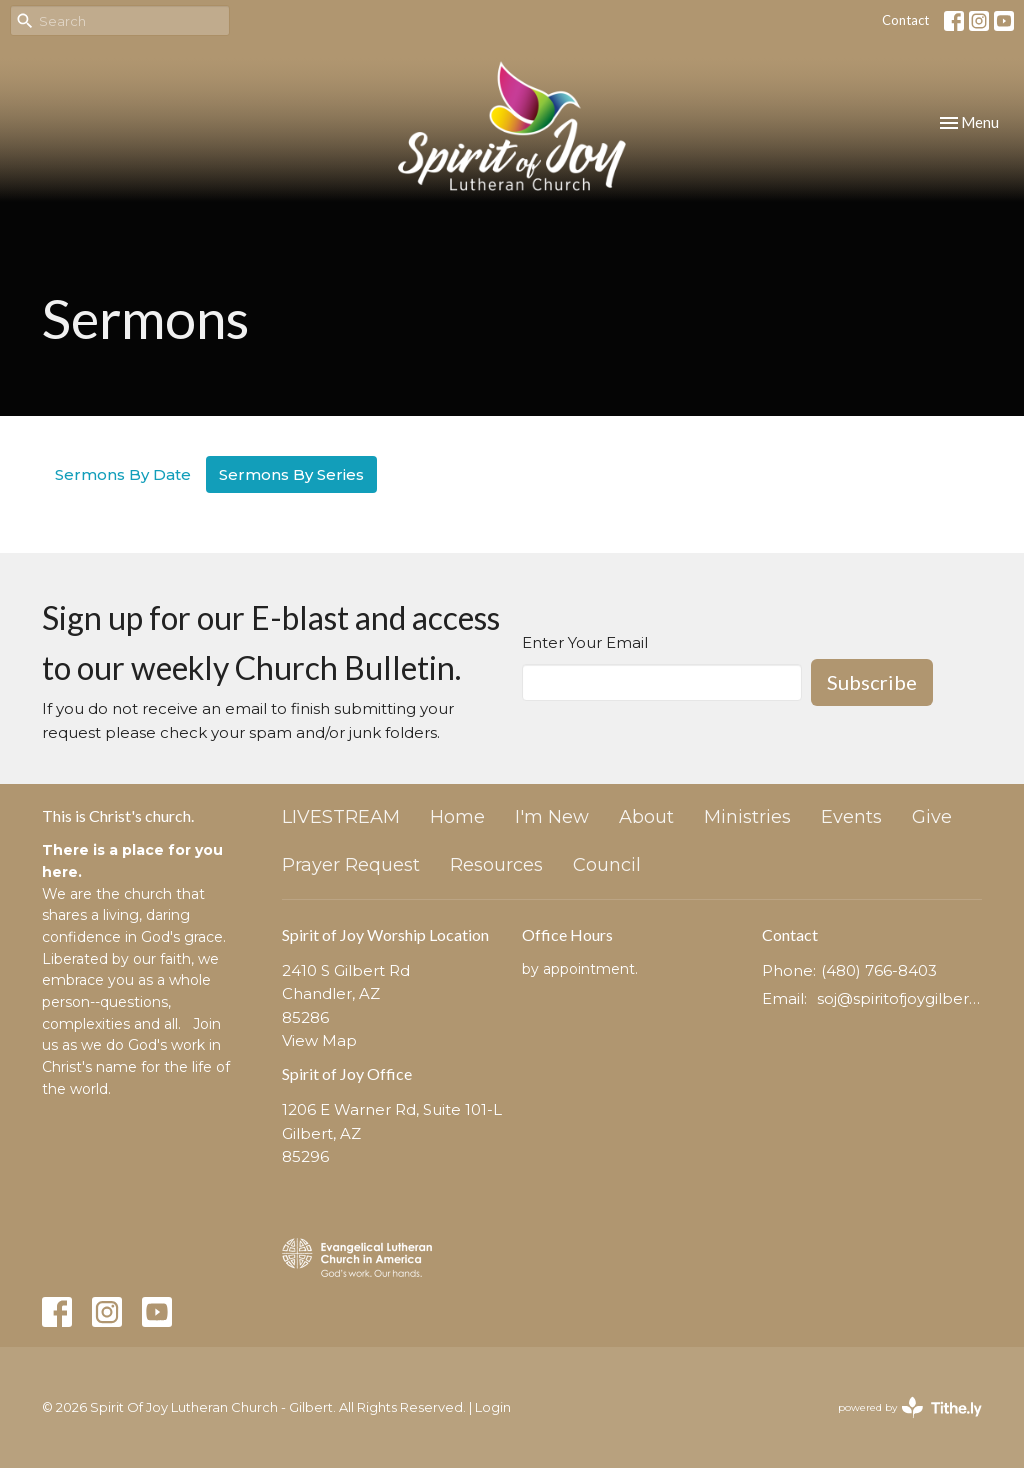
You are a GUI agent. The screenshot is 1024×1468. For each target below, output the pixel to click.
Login (493, 1407)
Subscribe (872, 682)
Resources (496, 865)
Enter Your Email (585, 642)
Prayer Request (351, 865)
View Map (319, 1040)
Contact (905, 20)
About (646, 817)
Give (932, 817)
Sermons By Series (291, 474)
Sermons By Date (123, 474)
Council (607, 865)
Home (457, 817)
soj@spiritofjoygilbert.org (899, 998)
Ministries (747, 817)
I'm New (552, 817)
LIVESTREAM (341, 817)
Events (851, 817)
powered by (910, 1407)
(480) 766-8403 (879, 970)
